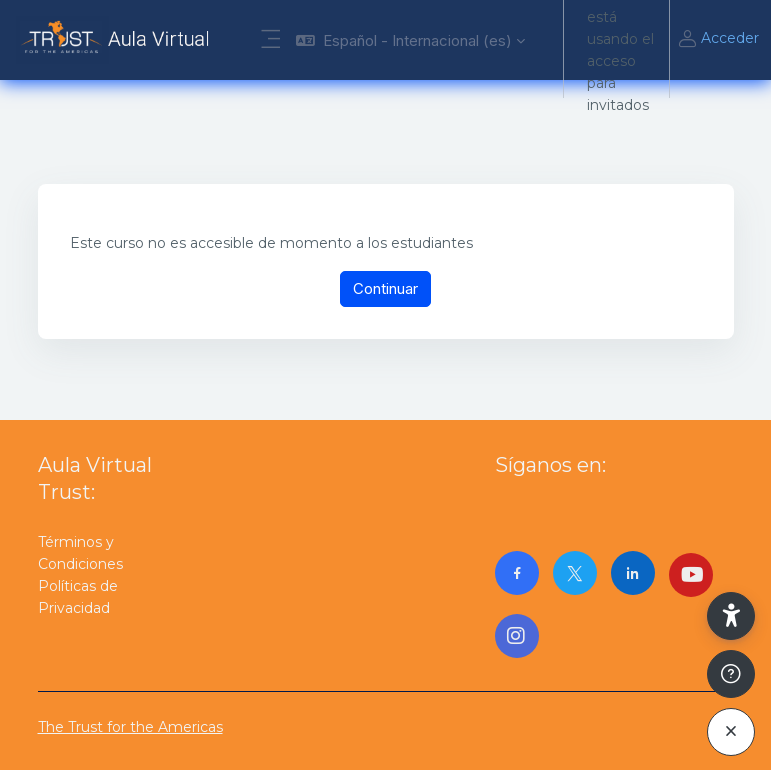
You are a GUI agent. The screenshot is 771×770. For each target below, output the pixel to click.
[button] (410, 40)
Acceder (718, 40)
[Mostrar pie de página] (731, 674)
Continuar (385, 288)
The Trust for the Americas (130, 727)
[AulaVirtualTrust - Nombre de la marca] (117, 40)
